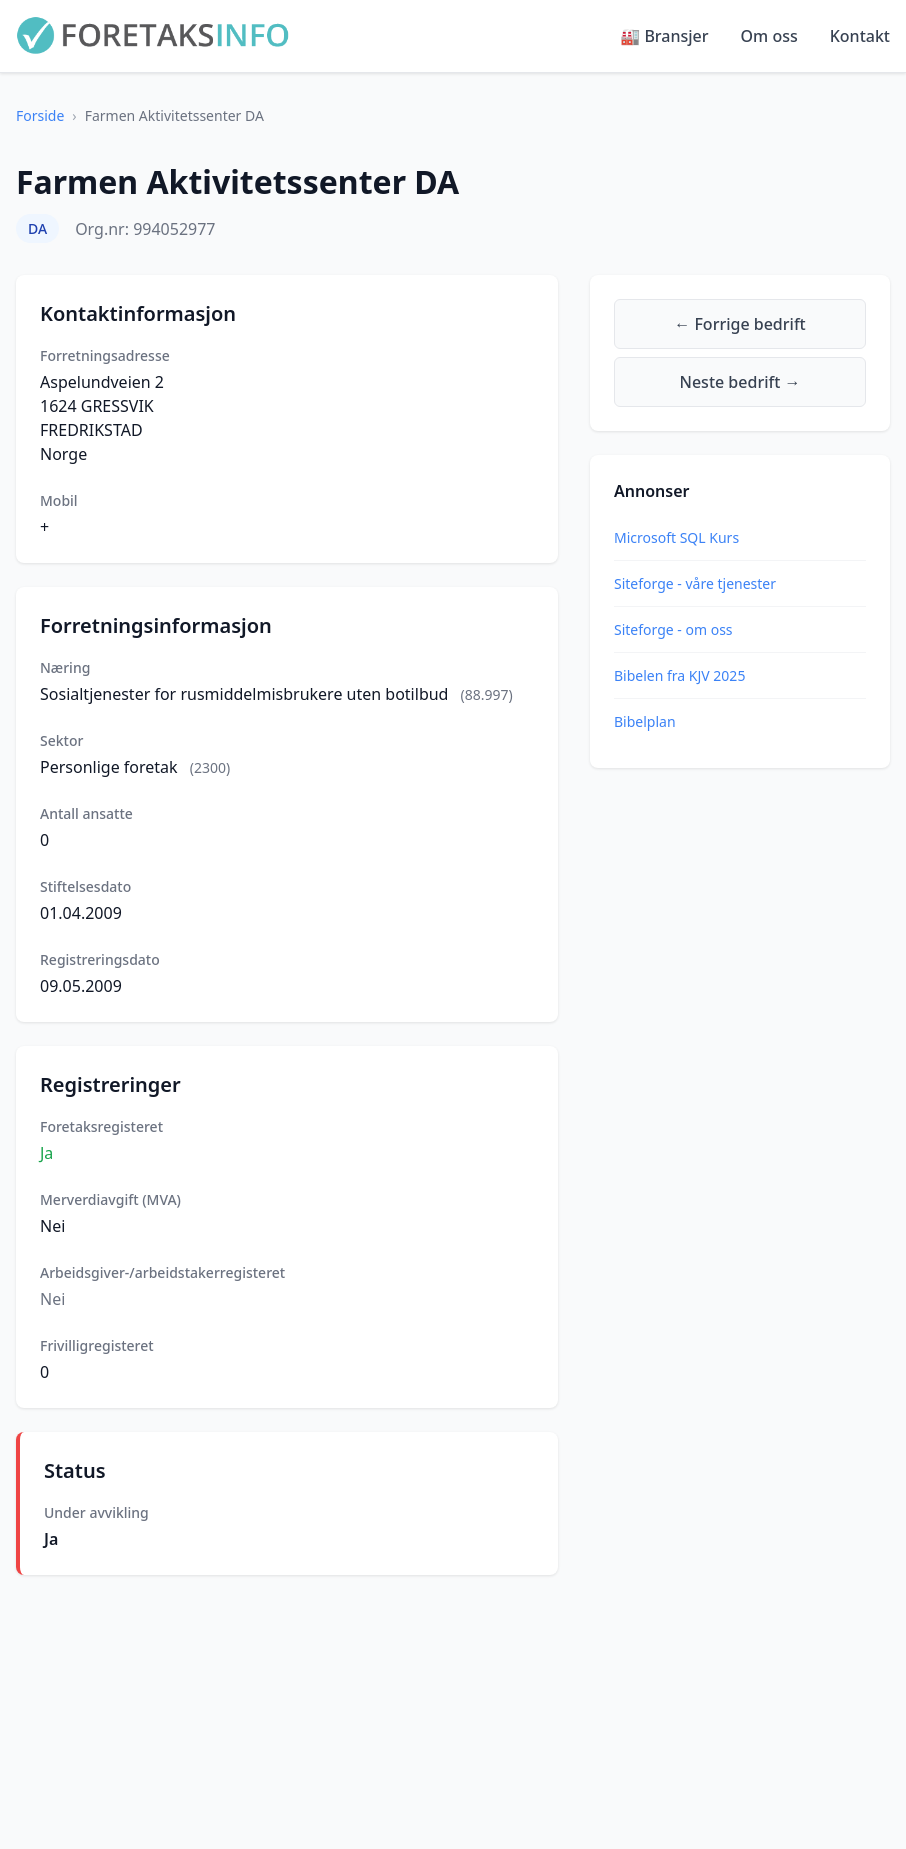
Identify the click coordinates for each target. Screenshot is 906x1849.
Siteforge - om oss (673, 629)
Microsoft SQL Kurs (676, 537)
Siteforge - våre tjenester (695, 583)
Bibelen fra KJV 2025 (679, 675)
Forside (40, 115)
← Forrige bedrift (739, 324)
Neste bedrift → (740, 382)
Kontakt (860, 36)
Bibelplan (645, 721)
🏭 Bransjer (664, 36)
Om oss (769, 36)
